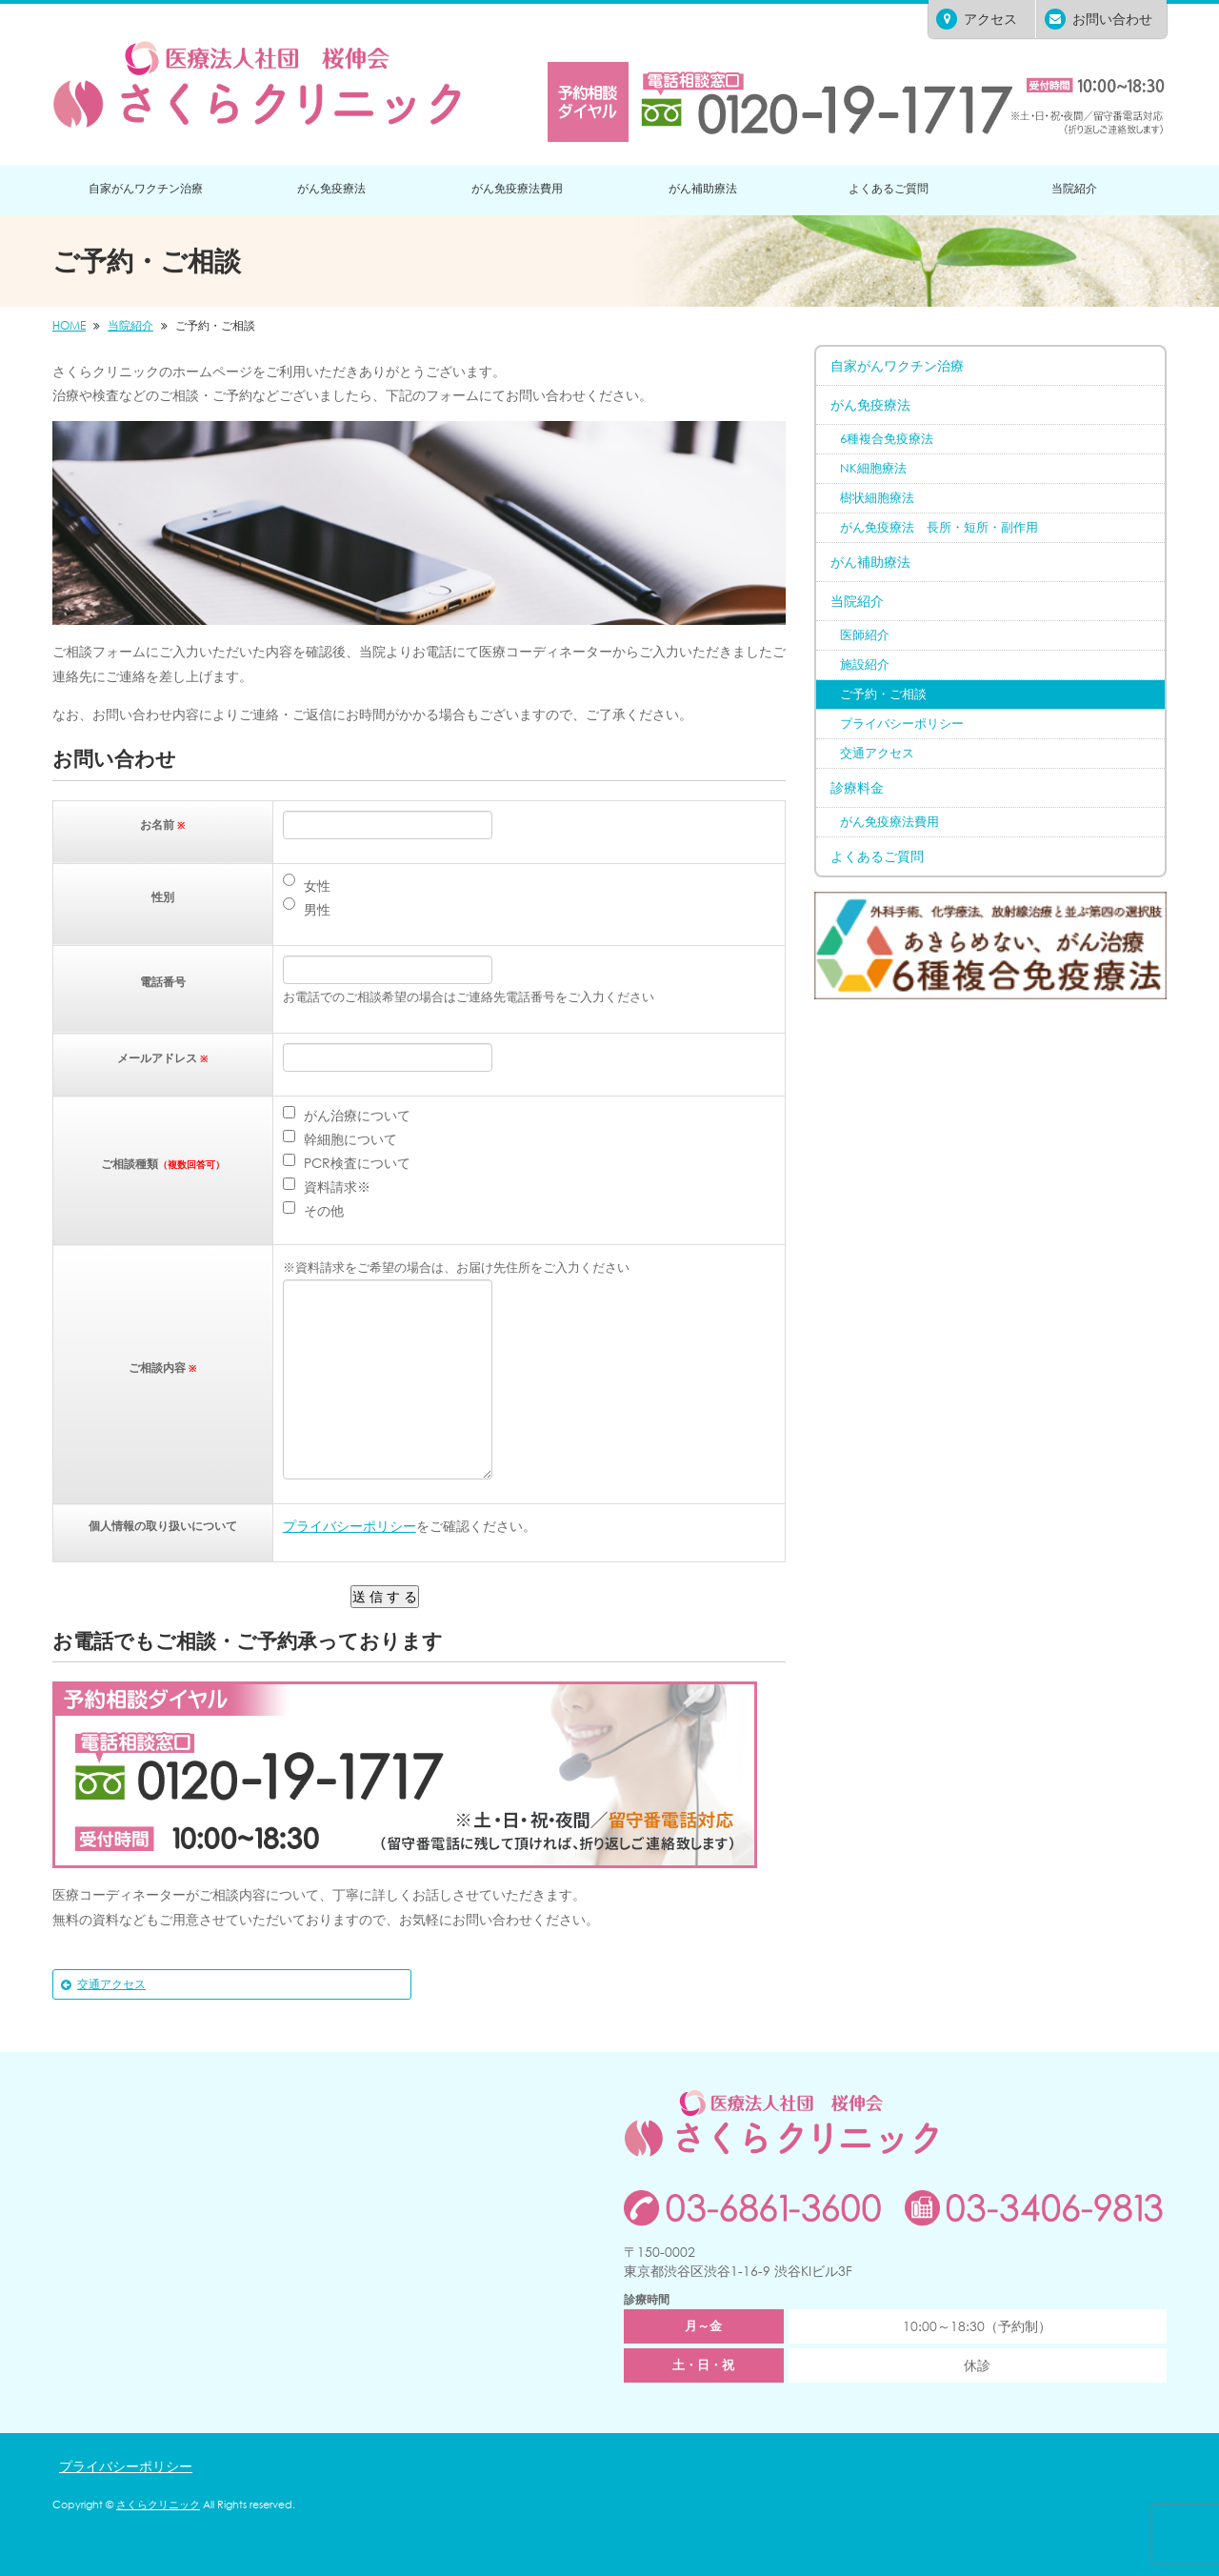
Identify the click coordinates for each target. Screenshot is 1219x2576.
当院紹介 (1074, 188)
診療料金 (857, 787)
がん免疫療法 (331, 188)
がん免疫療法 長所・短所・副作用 (939, 527)
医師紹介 (864, 635)
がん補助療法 (703, 188)
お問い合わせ (1098, 19)
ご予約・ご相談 (883, 694)
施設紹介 (864, 664)
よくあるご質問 (889, 188)
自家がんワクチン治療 (146, 188)
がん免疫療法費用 (517, 188)
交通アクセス (111, 1984)
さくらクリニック (158, 2504)
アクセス (976, 19)
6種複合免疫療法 (886, 439)
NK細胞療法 (873, 468)
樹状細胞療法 (877, 498)
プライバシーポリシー (349, 1526)
